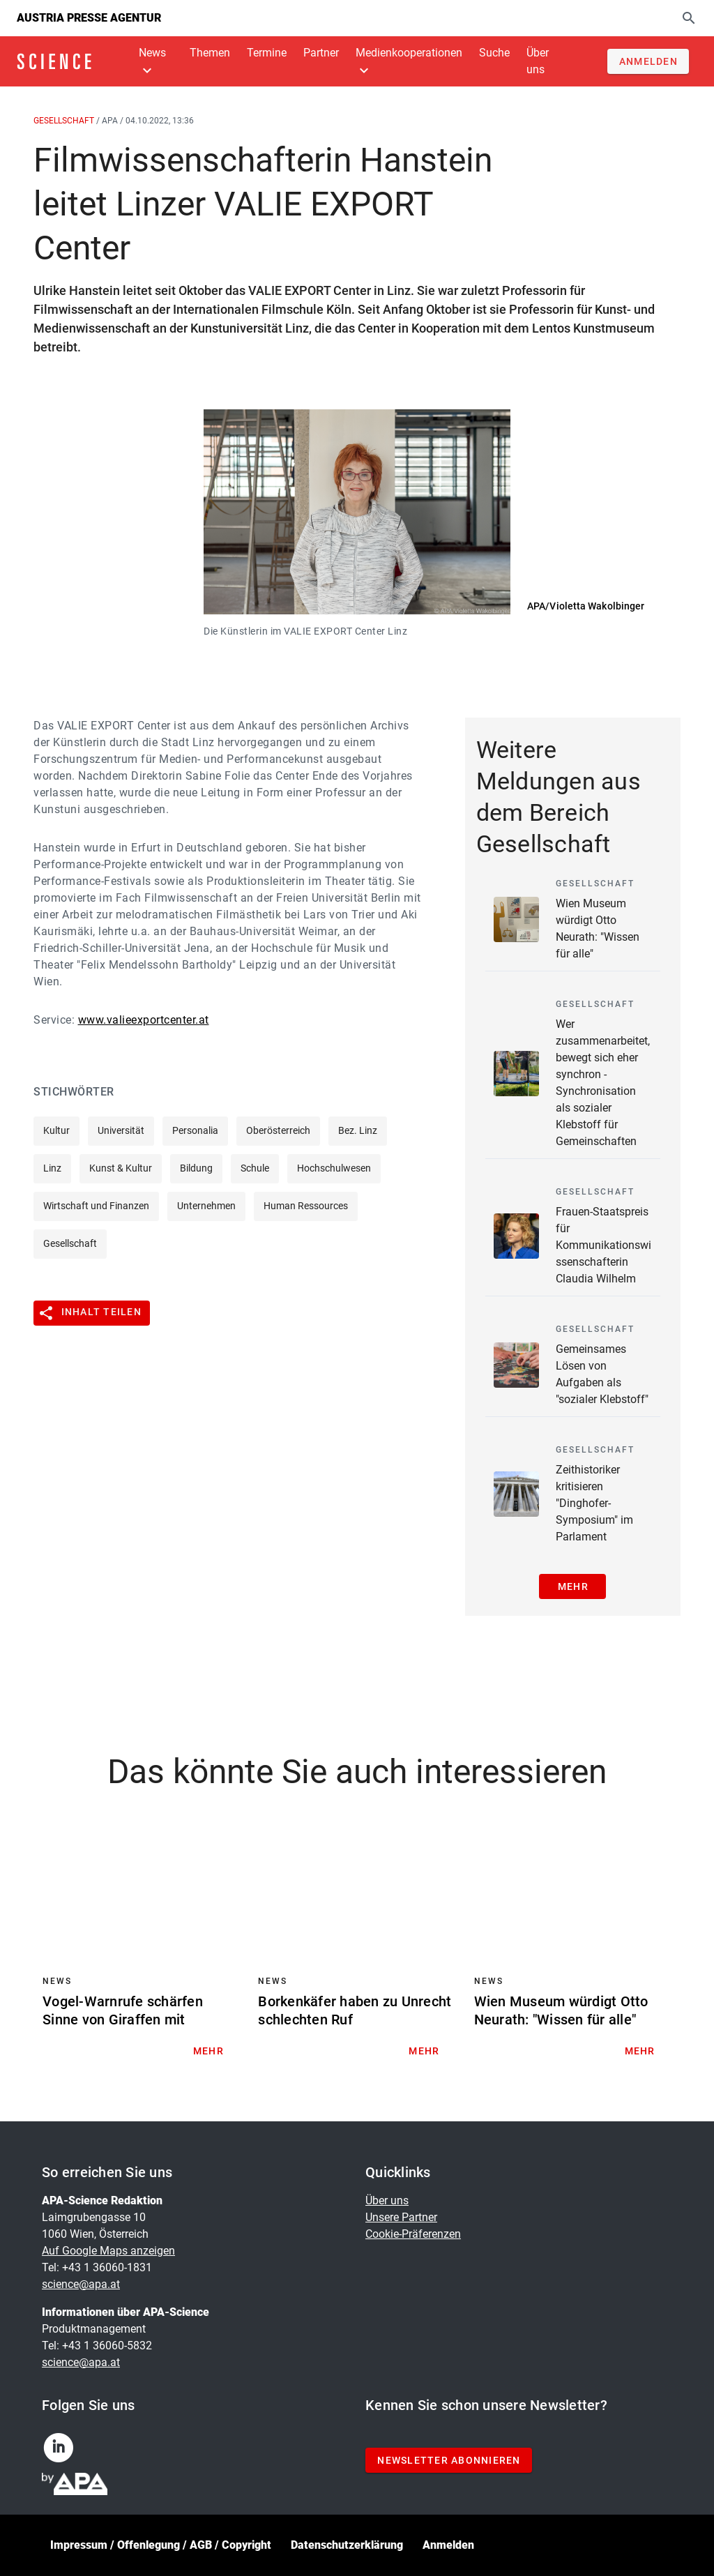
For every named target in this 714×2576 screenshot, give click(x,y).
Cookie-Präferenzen (413, 2234)
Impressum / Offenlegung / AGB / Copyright (160, 2545)
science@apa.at (81, 2284)
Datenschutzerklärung (347, 2545)
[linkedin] (64, 2452)
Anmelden (448, 2545)
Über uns (387, 2200)
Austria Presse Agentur (89, 17)
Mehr (573, 1586)
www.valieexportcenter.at (143, 1019)
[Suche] (689, 17)
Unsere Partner (401, 2217)
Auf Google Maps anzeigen (108, 2250)
